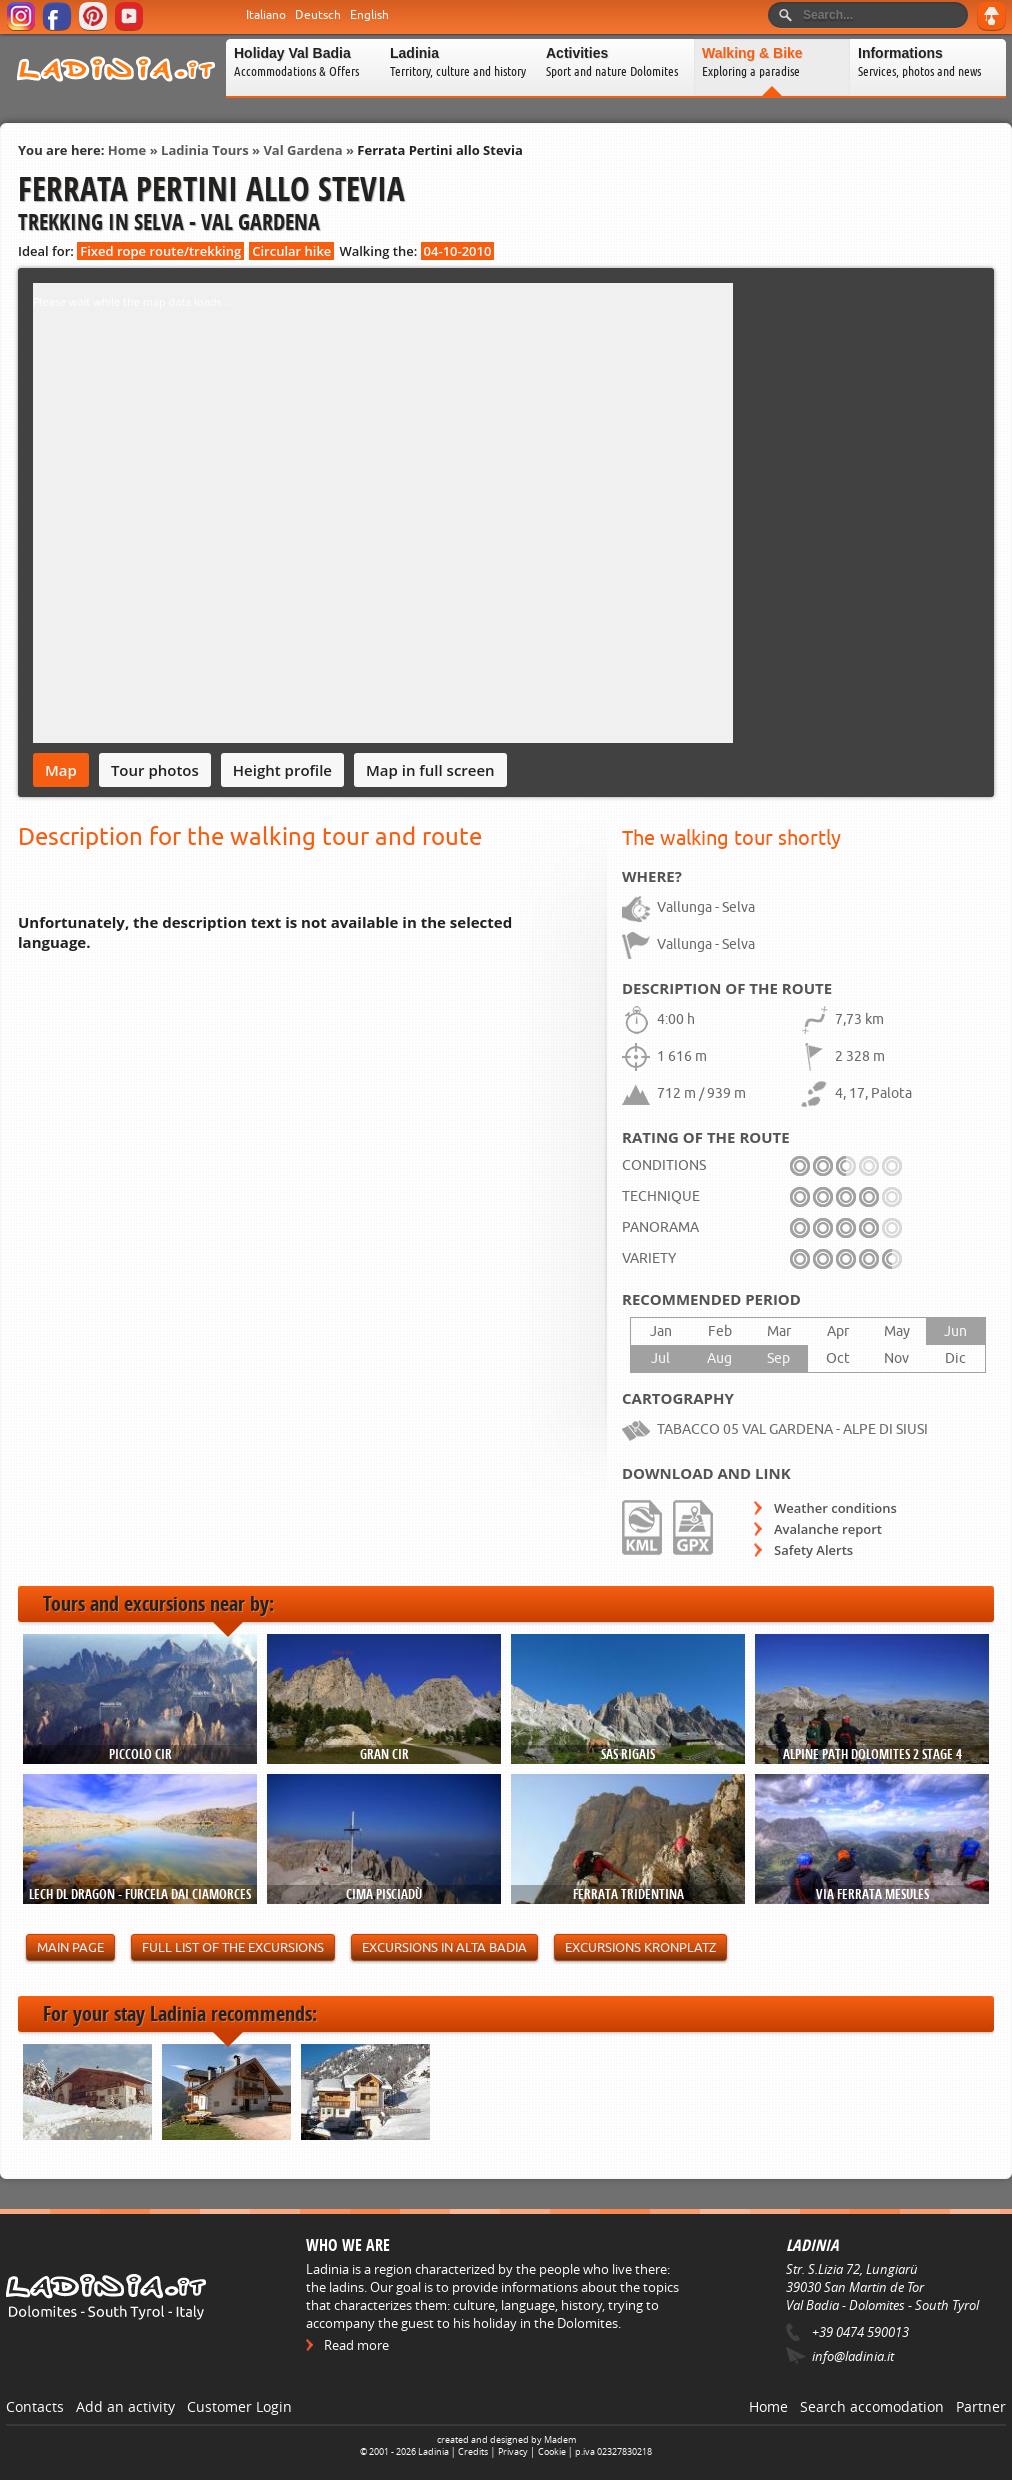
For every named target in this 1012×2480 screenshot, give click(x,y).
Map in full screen (430, 770)
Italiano (266, 15)
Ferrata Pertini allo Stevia (440, 150)
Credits (473, 2452)
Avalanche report (828, 1529)
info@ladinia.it (853, 2356)
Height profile (282, 770)
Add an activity (125, 2406)
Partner (981, 2406)
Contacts (35, 2406)
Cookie (552, 2452)
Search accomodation (872, 2406)
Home (127, 150)
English (369, 15)
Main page (70, 1947)
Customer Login (239, 2406)
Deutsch (318, 15)
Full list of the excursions (233, 1947)
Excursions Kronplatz (640, 1947)
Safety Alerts (813, 1550)
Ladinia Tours (205, 150)
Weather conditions (835, 1508)
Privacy (513, 2452)
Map (61, 770)
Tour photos (155, 770)
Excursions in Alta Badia (444, 1947)
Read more (356, 2345)
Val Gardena (302, 150)
